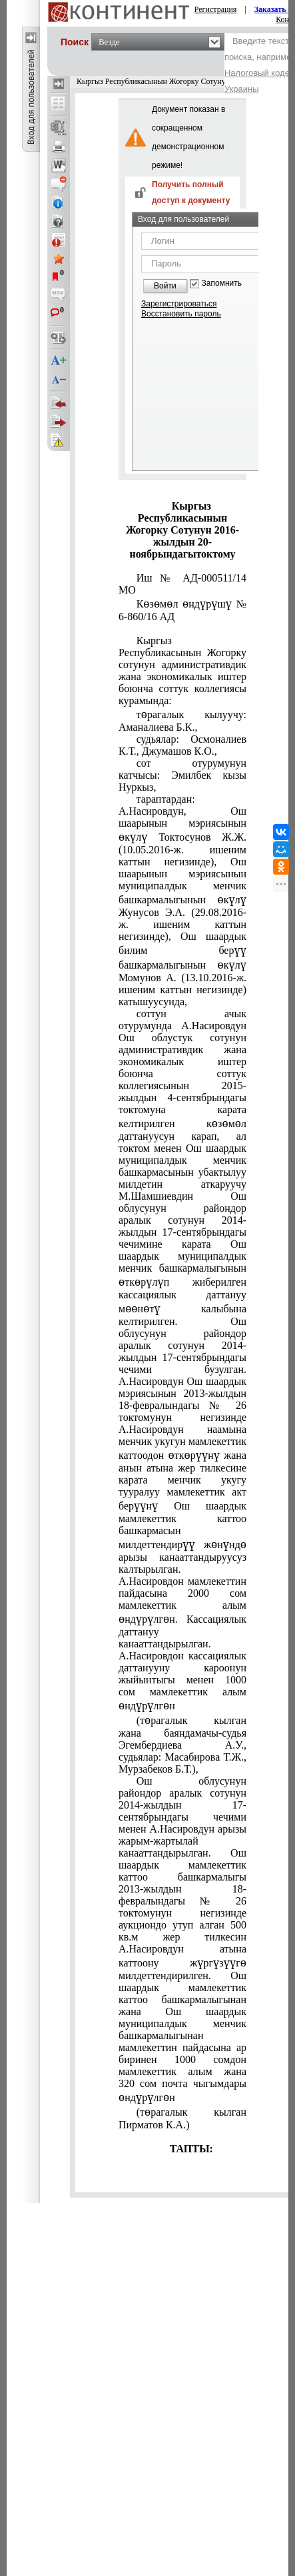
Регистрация (215, 9)
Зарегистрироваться (178, 303)
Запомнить (222, 283)
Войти (165, 285)
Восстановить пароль (181, 313)
